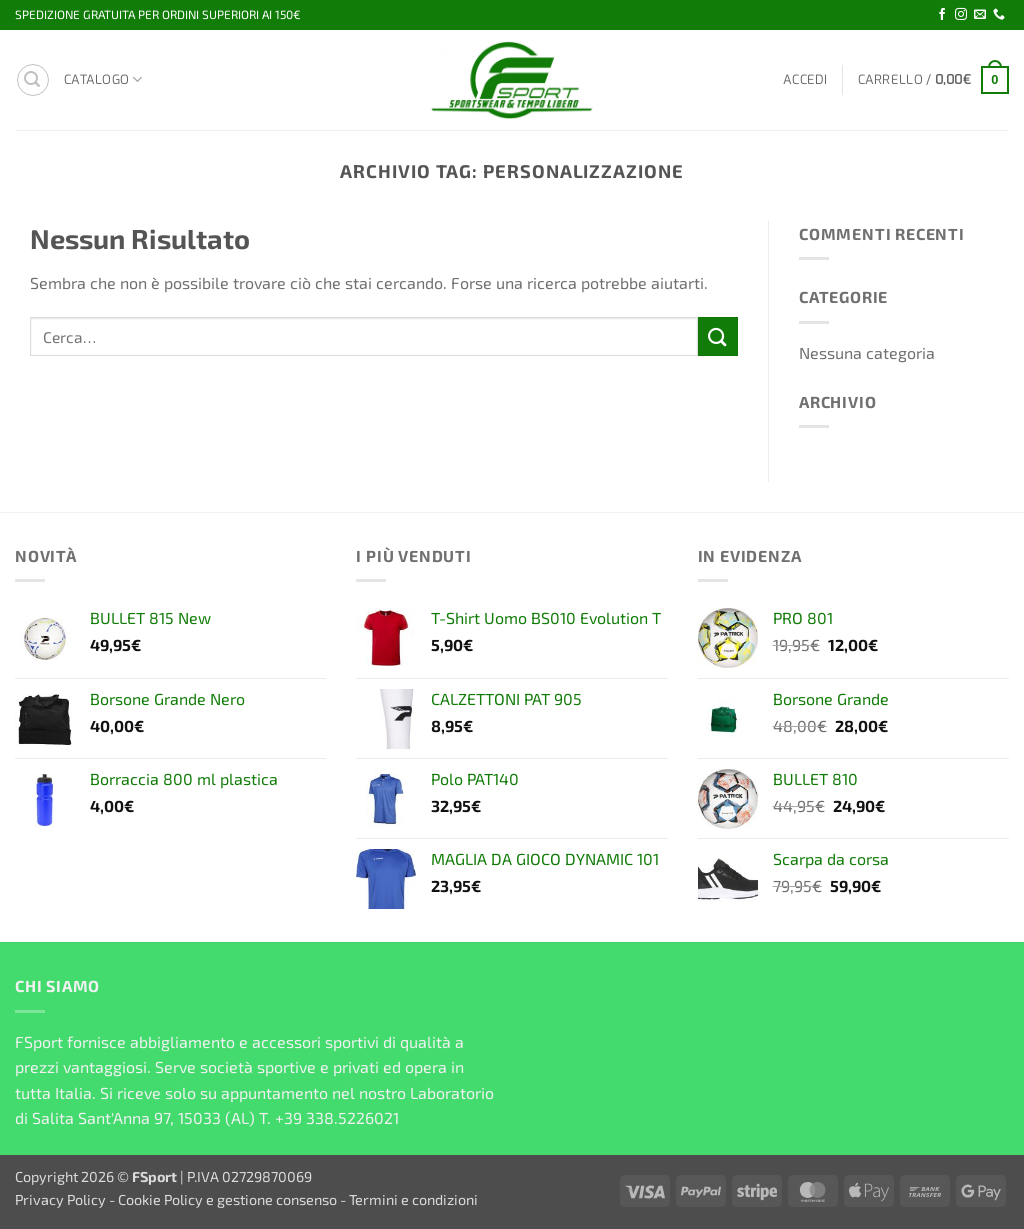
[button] (33, 80)
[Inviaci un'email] (980, 15)
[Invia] (718, 336)
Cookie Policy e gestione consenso (227, 1199)
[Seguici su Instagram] (961, 15)
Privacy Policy (60, 1199)
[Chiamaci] (999, 15)
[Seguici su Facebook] (942, 15)
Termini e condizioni (413, 1199)
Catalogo (103, 79)
